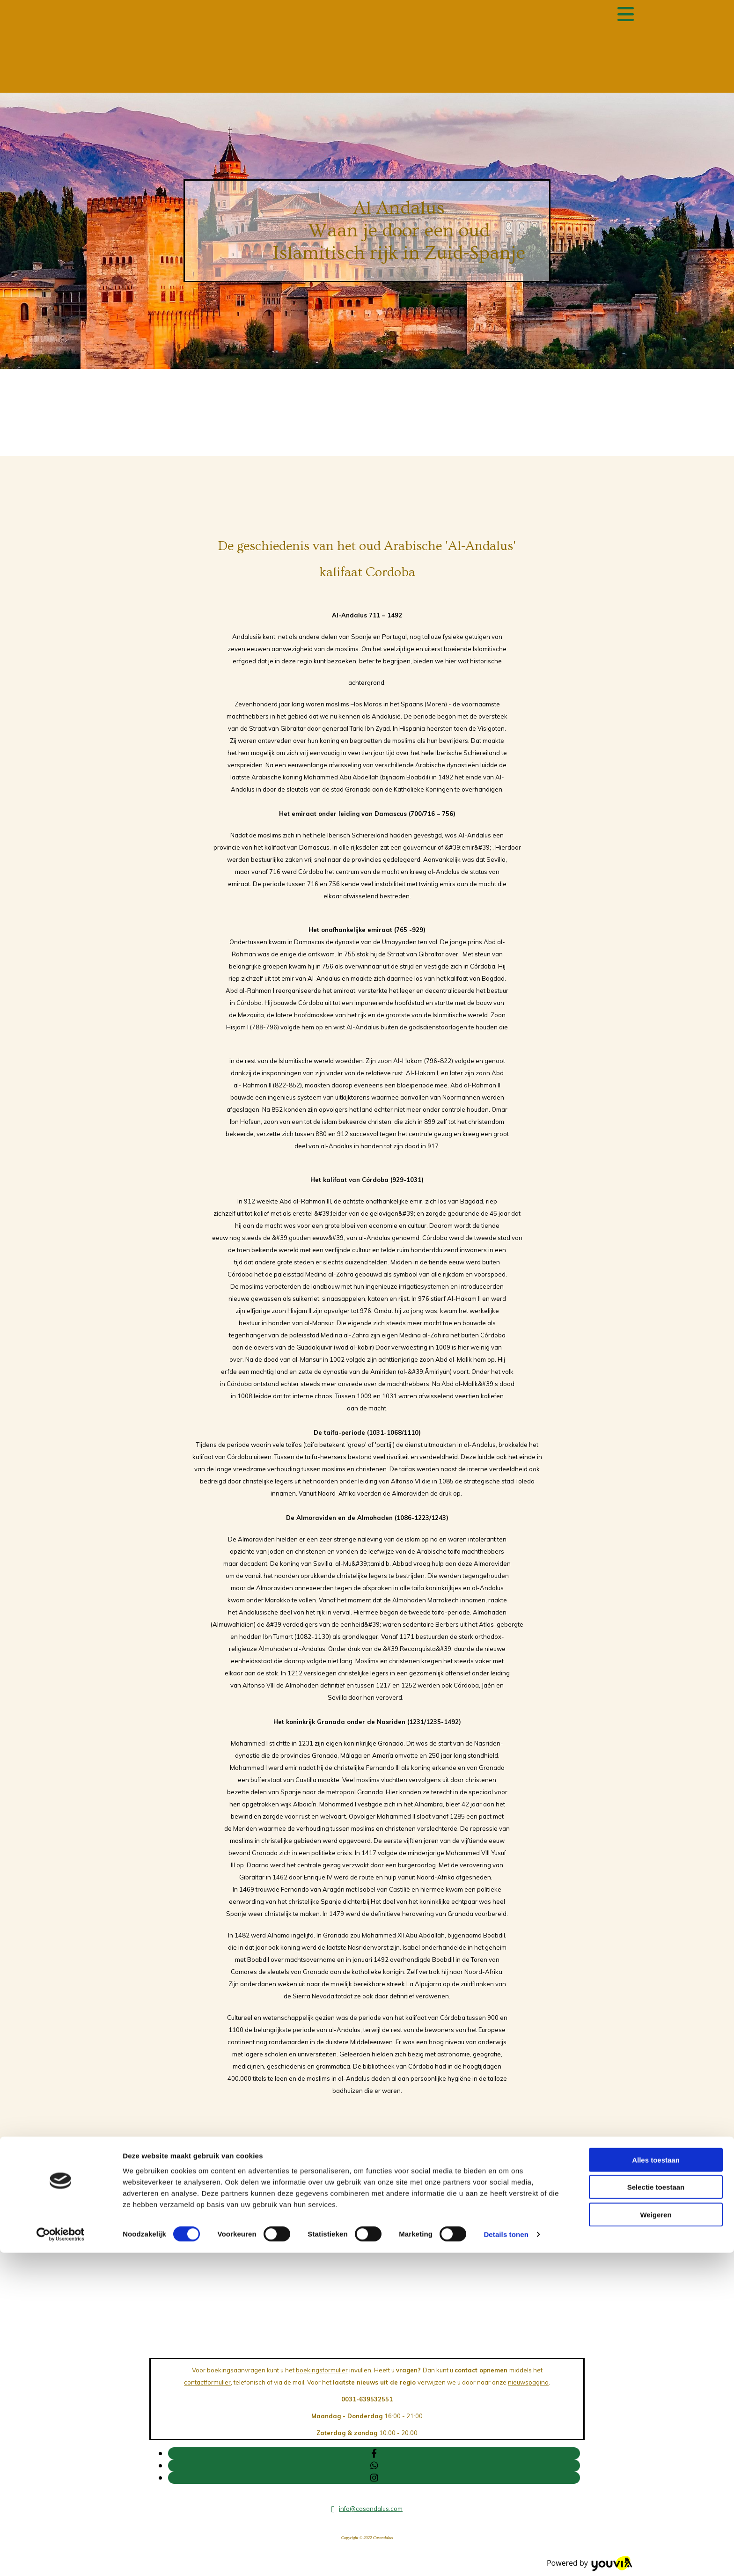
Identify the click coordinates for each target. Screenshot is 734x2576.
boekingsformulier (322, 2370)
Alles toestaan (656, 2483)
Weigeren (655, 2537)
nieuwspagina (528, 2382)
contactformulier (207, 2382)
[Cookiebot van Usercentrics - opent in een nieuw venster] (61, 2558)
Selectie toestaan (656, 2510)
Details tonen (506, 2557)
